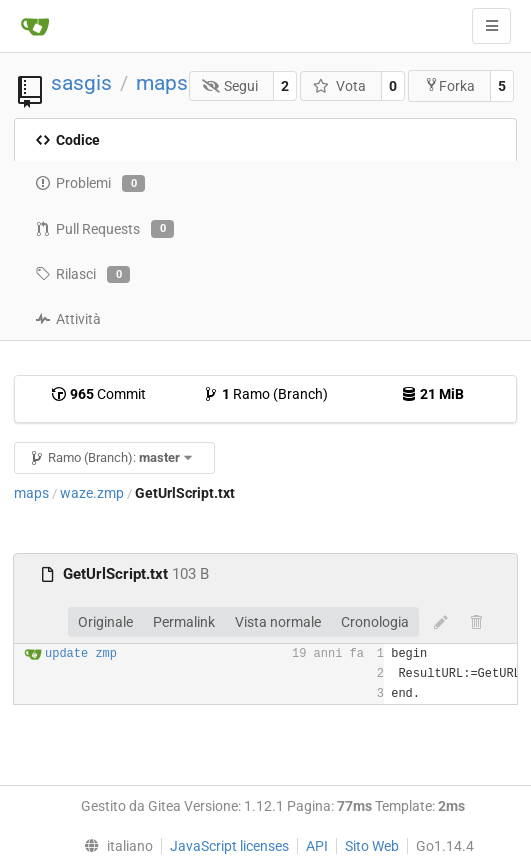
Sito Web (372, 846)
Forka (449, 85)
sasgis (81, 83)
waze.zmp (92, 493)
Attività (68, 319)
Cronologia (375, 622)
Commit (98, 394)
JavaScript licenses (229, 846)
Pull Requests (104, 229)
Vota (339, 86)
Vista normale (278, 622)
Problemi (90, 184)
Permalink (184, 622)
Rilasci (82, 275)
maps (162, 83)
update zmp (81, 654)
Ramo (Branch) (265, 394)
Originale (105, 622)
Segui (230, 86)
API (317, 846)
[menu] (114, 846)
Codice (67, 140)
